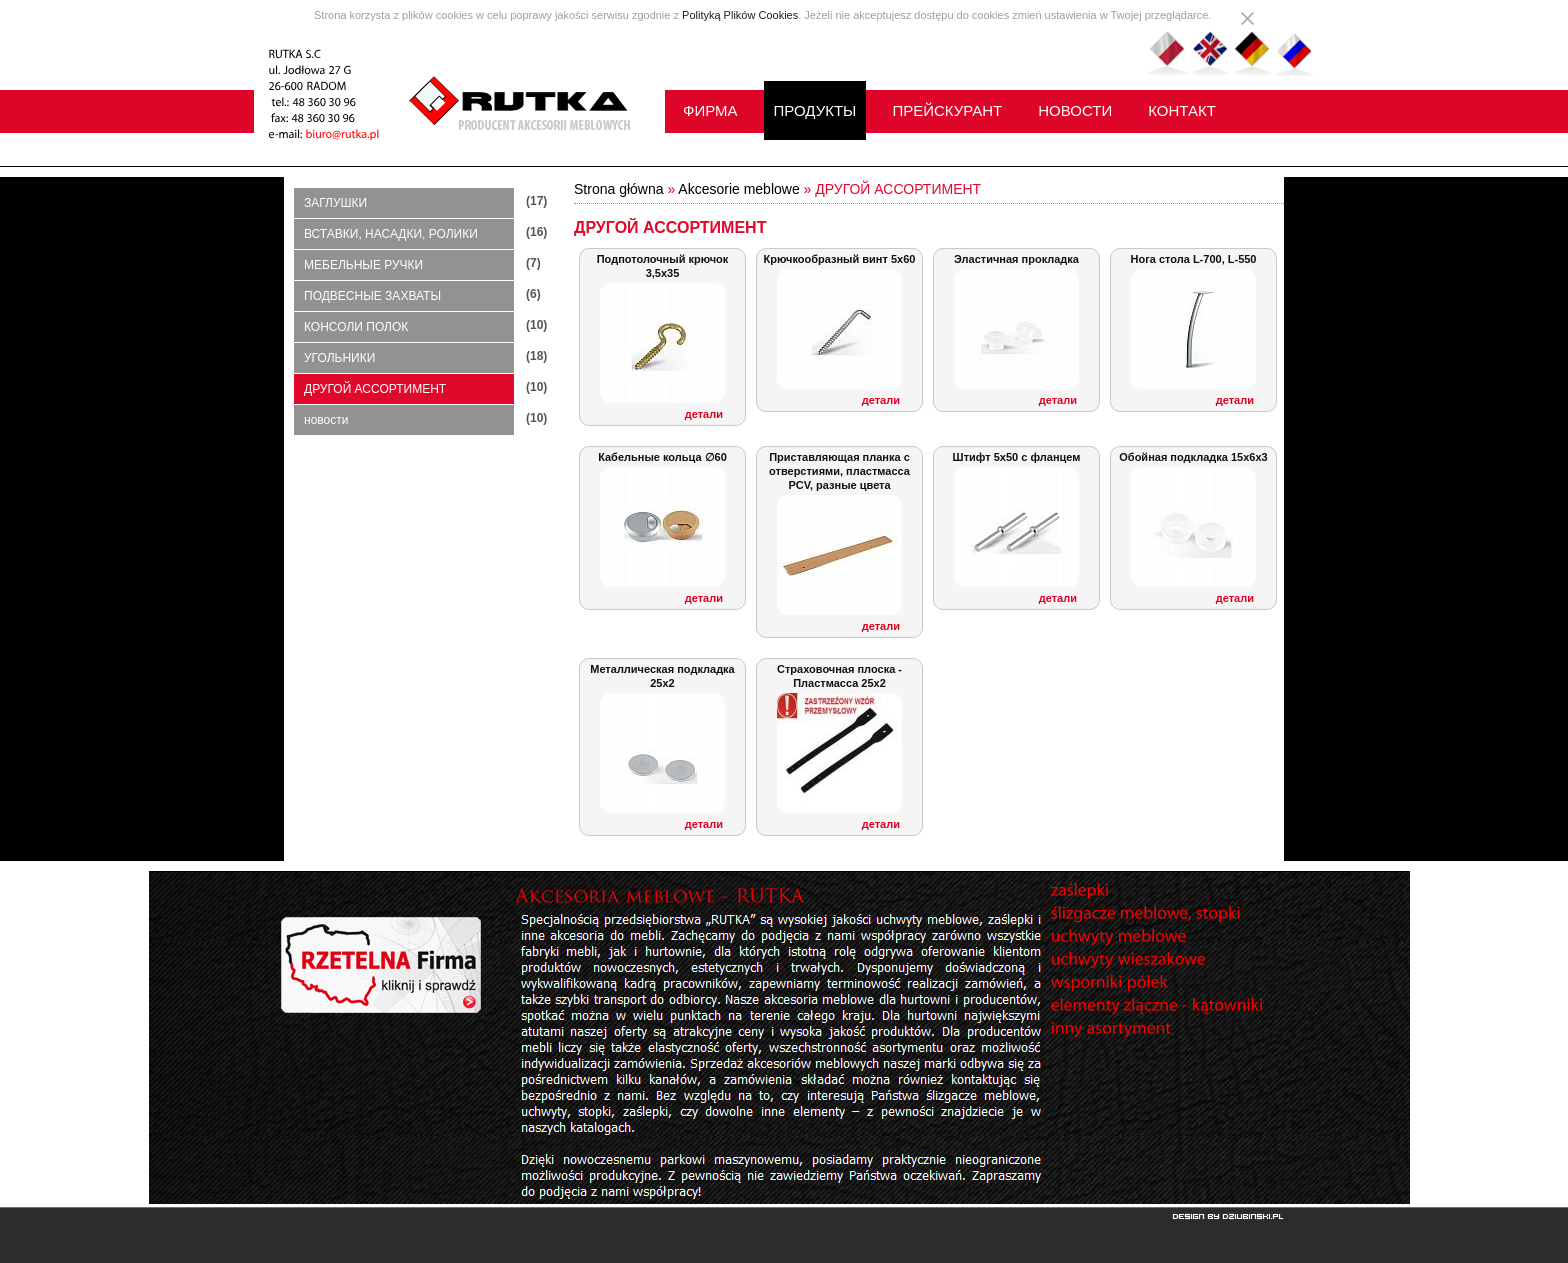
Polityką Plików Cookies (740, 15)
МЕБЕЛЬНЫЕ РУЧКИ (363, 265)
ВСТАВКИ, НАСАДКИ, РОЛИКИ (391, 234)
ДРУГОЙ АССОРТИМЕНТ (375, 389)
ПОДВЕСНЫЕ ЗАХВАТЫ (372, 296)
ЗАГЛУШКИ (335, 203)
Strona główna (619, 189)
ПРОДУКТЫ (815, 110)
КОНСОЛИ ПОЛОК (356, 327)
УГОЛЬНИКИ (339, 358)
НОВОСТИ (1075, 110)
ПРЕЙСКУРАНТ (947, 110)
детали (704, 414)
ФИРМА (710, 110)
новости (326, 420)
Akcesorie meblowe (738, 189)
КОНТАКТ (1182, 110)
